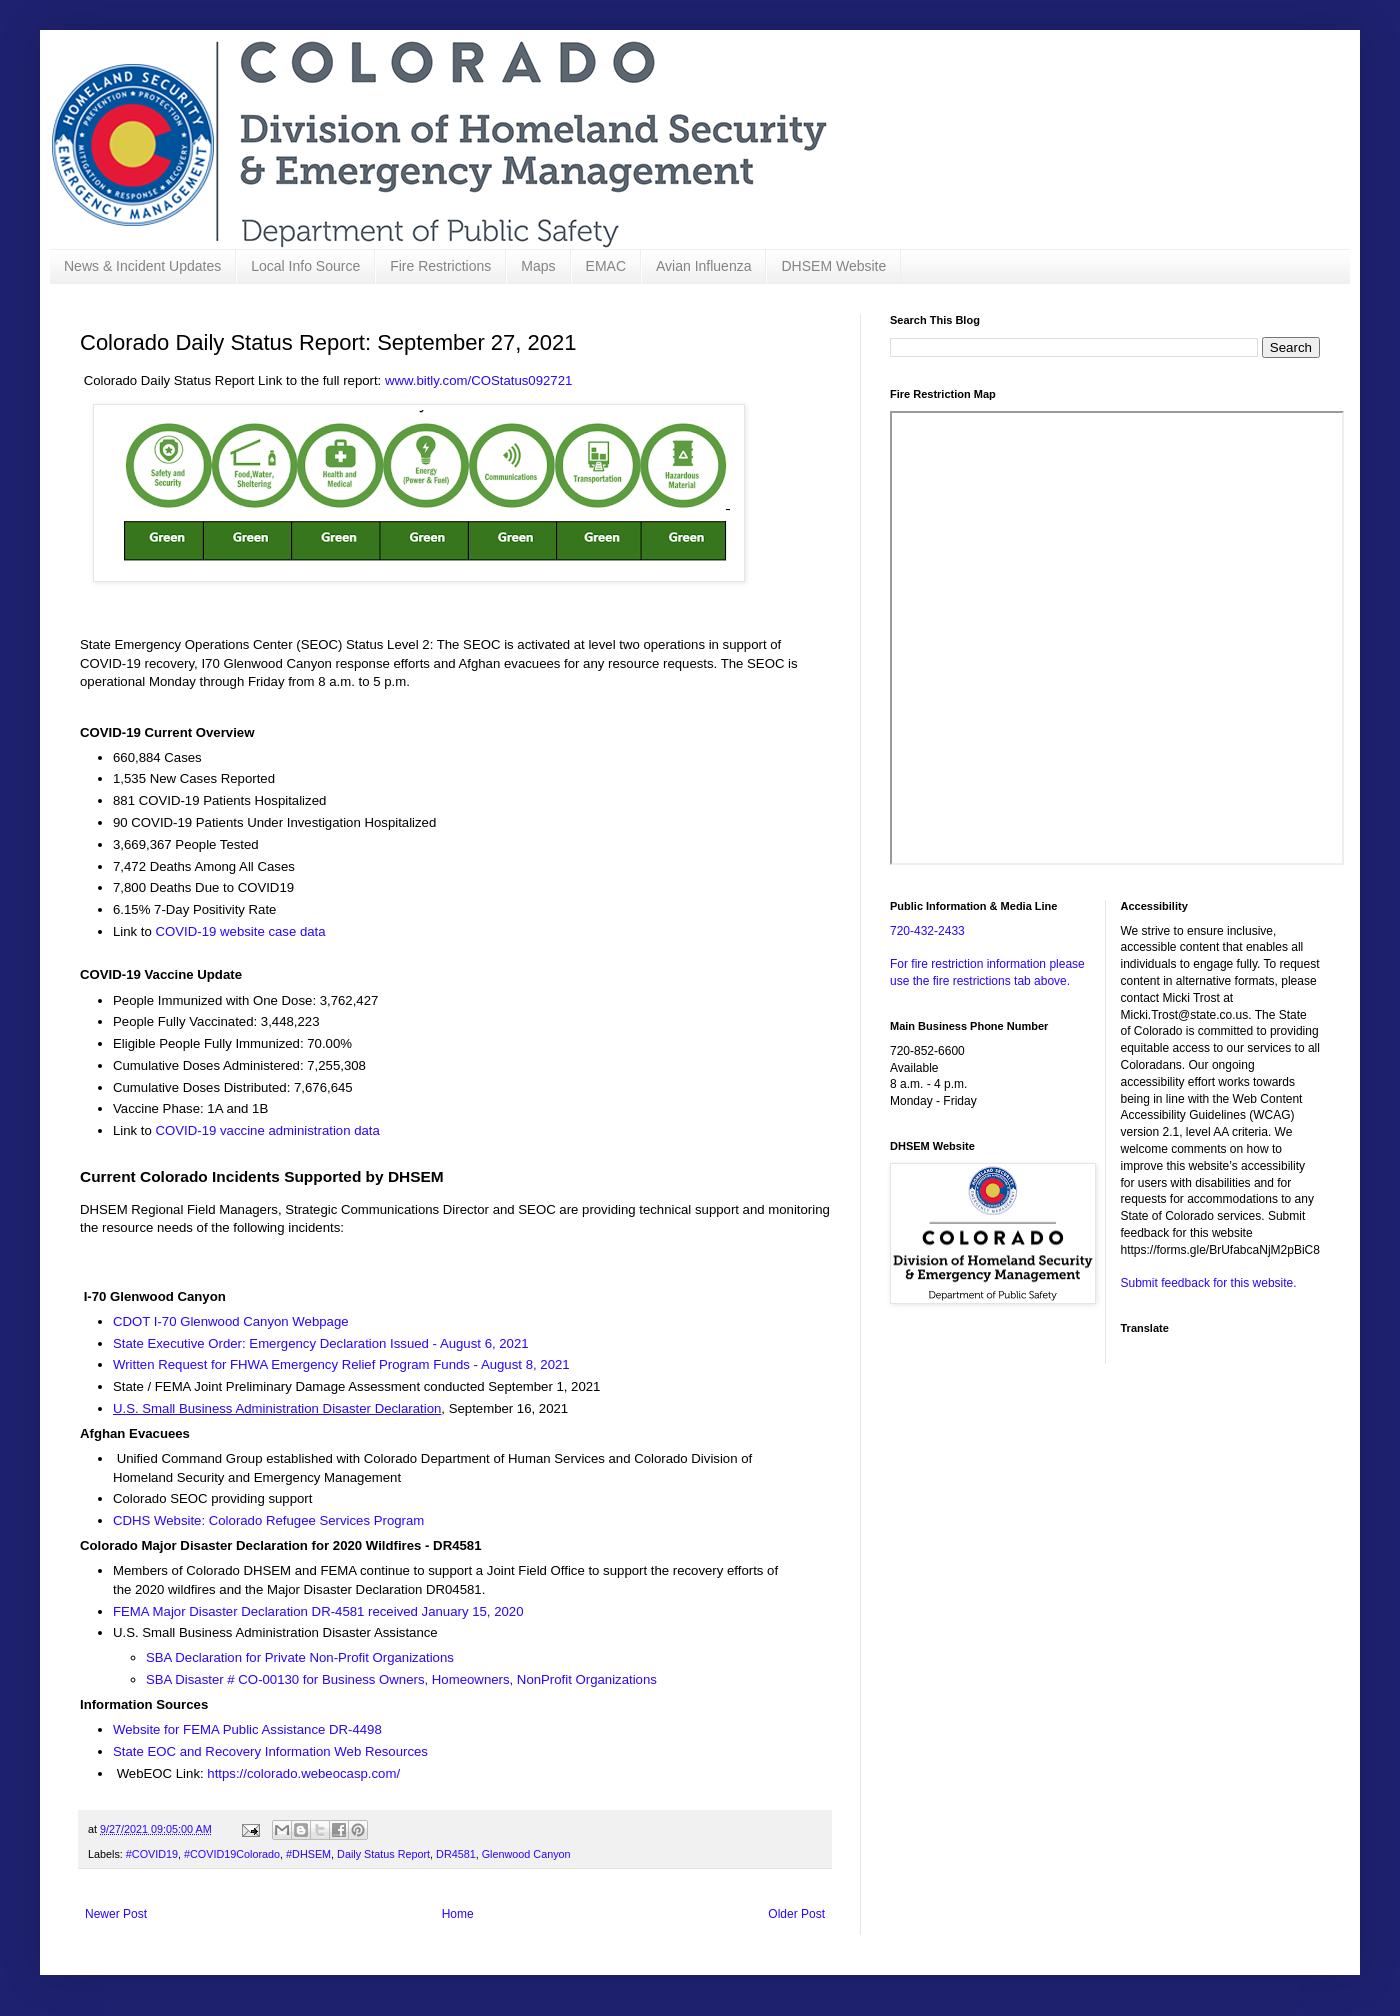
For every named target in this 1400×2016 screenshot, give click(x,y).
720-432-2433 (927, 931)
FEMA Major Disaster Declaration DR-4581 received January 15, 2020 (318, 1611)
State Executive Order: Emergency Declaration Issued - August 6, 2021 (321, 1343)
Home (458, 1914)
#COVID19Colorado (232, 1854)
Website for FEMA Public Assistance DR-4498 (247, 1729)
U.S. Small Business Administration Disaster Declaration (277, 1408)
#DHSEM (308, 1854)
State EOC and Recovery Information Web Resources (270, 1751)
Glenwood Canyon (526, 1854)
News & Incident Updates (142, 266)
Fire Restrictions (440, 266)
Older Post (796, 1914)
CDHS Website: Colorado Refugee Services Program (268, 1520)
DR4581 (456, 1854)
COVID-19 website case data (241, 931)
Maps (538, 266)
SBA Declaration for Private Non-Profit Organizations (300, 1657)
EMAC (606, 266)
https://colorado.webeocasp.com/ (303, 1773)
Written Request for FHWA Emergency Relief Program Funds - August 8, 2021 (343, 1364)
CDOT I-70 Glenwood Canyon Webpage (231, 1321)
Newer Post (116, 1914)
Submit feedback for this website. (1209, 1283)
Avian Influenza (703, 266)
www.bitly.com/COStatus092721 (478, 380)
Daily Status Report (383, 1854)
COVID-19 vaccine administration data (268, 1130)
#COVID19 (152, 1854)
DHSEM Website (833, 266)
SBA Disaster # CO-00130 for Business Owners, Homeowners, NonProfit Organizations (401, 1679)
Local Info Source (305, 266)
